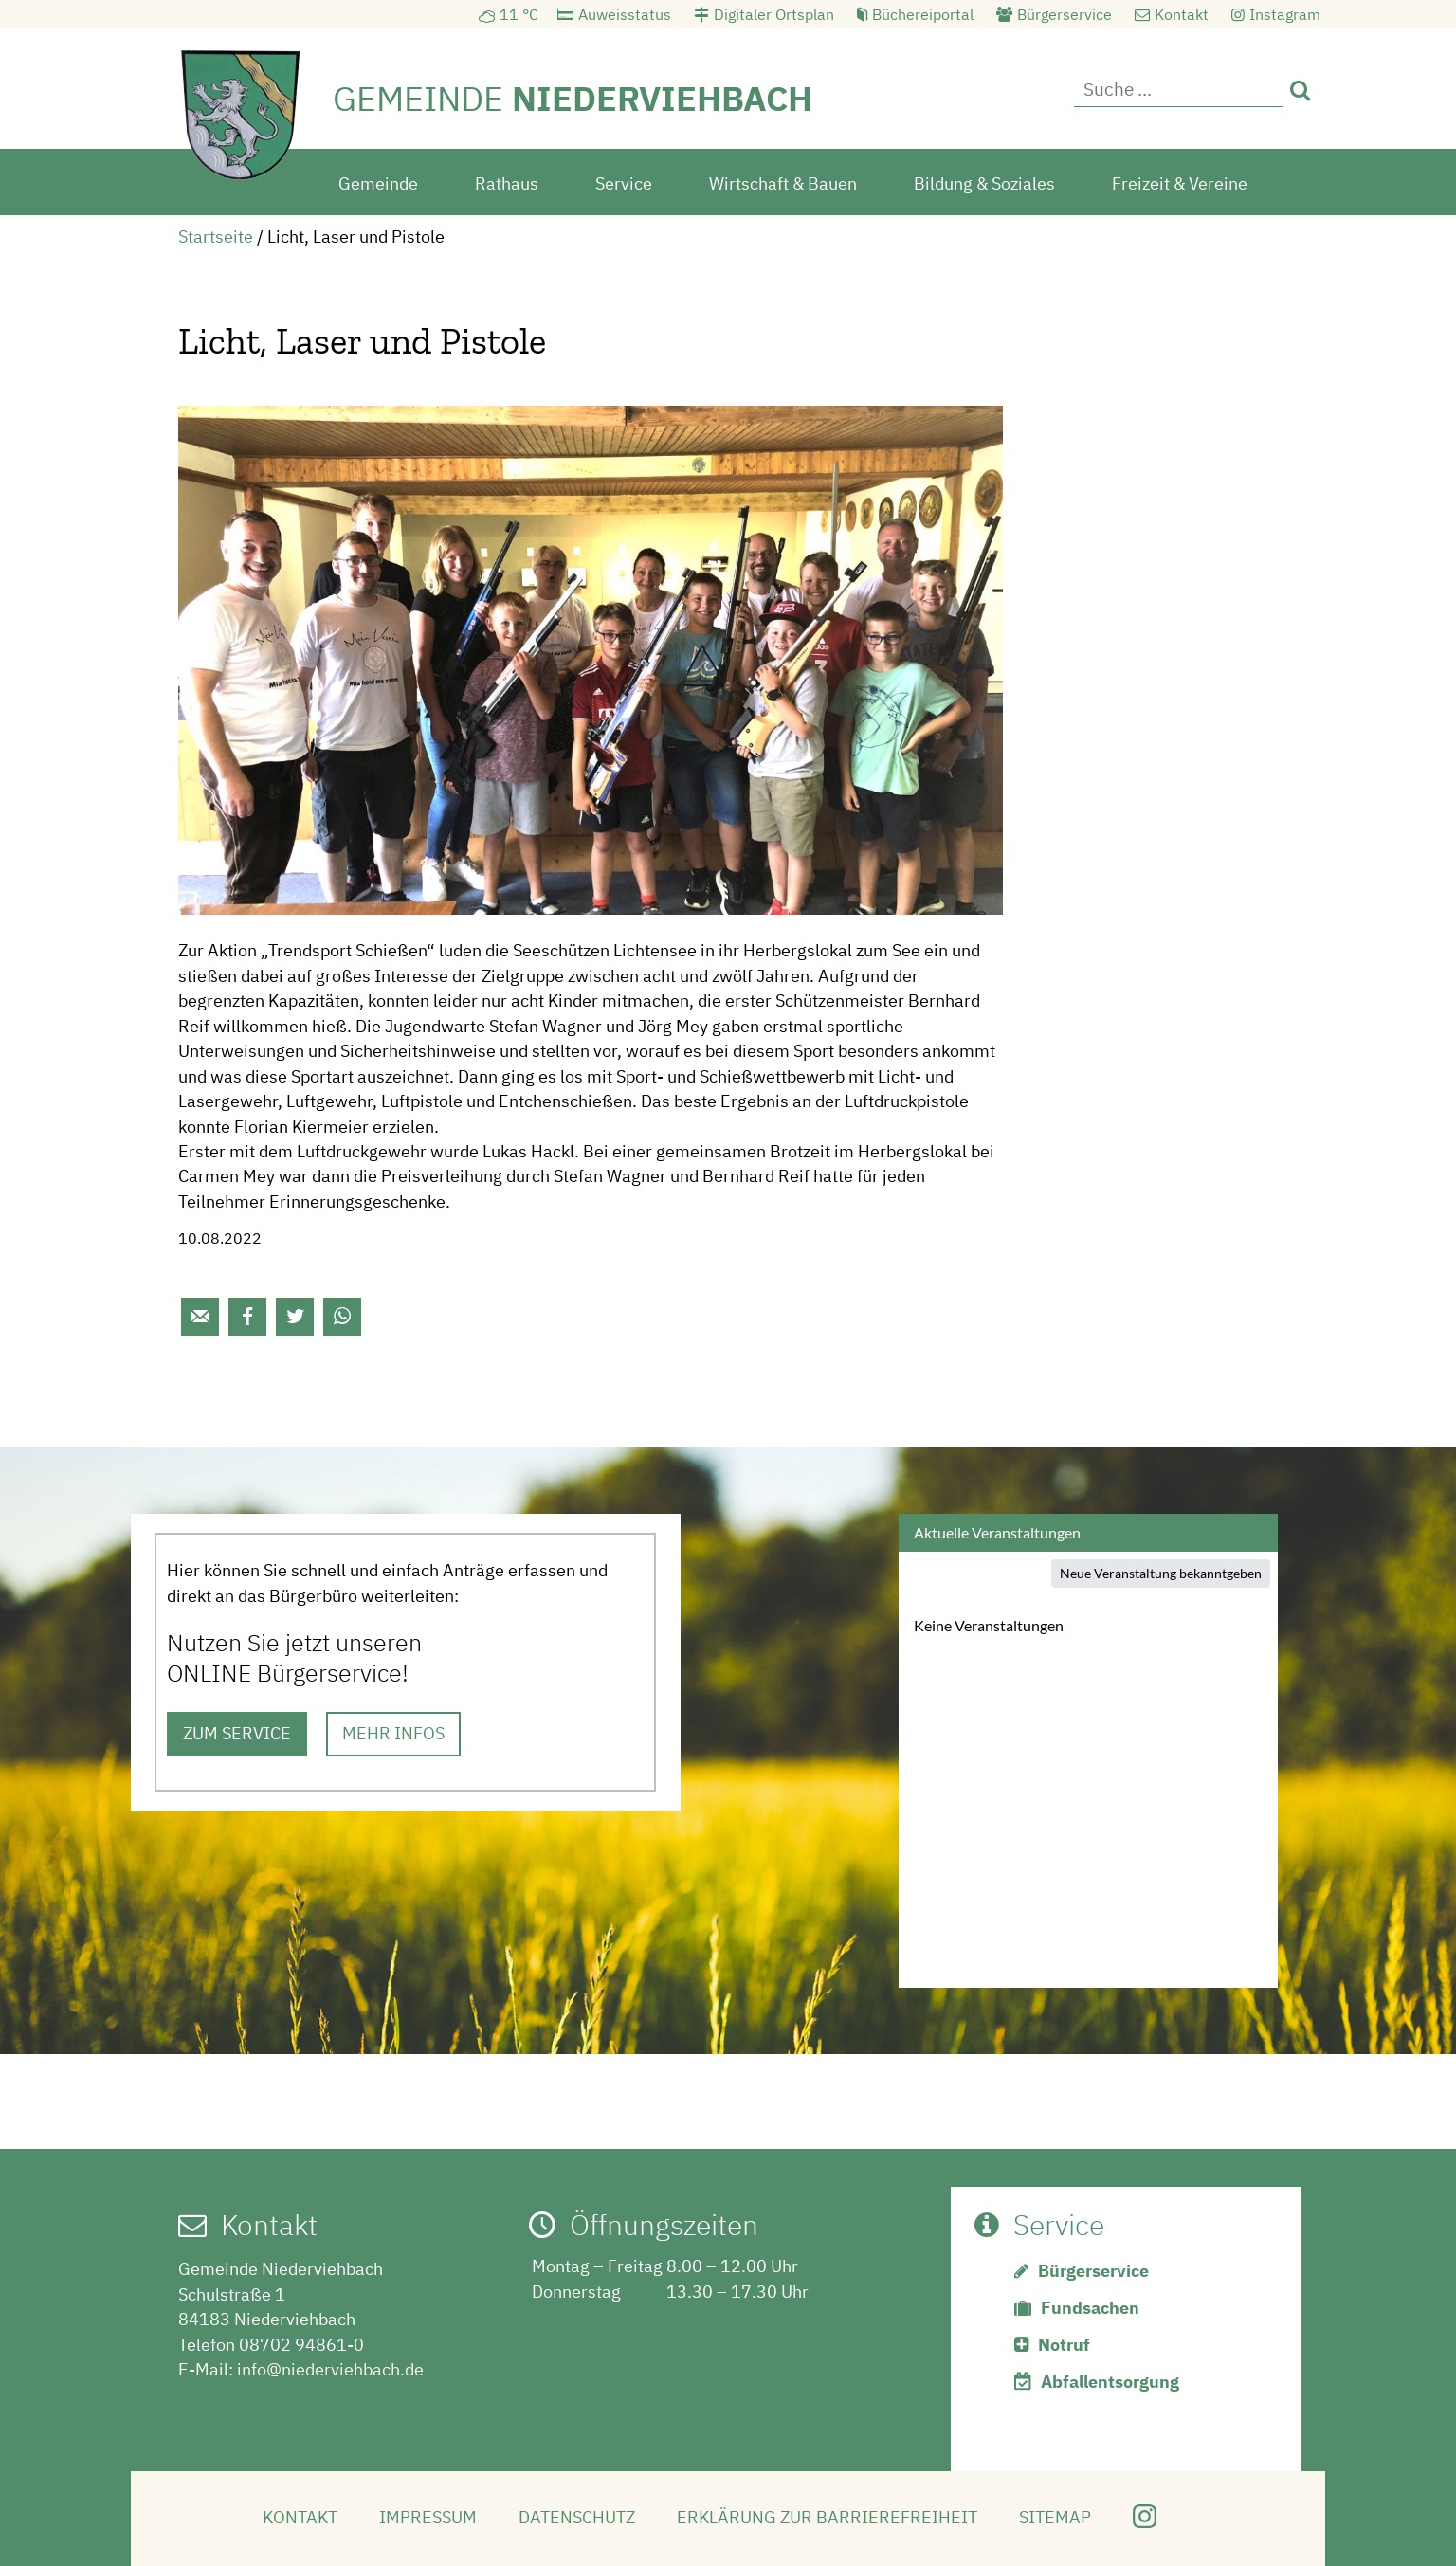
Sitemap (1055, 2517)
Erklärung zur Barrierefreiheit (827, 2517)
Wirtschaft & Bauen (783, 183)
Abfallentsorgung (1110, 2382)
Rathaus (506, 183)
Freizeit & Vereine (1179, 183)
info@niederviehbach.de (330, 2369)
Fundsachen (1090, 2308)
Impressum (428, 2517)
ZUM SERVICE (237, 1733)
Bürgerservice (1064, 14)
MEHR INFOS (393, 1733)
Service (623, 183)
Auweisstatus (624, 14)
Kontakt (1182, 14)
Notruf (1064, 2345)
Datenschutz (577, 2517)
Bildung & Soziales (984, 183)
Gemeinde (378, 183)
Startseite (215, 236)
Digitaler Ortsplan (774, 14)
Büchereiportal (923, 14)
